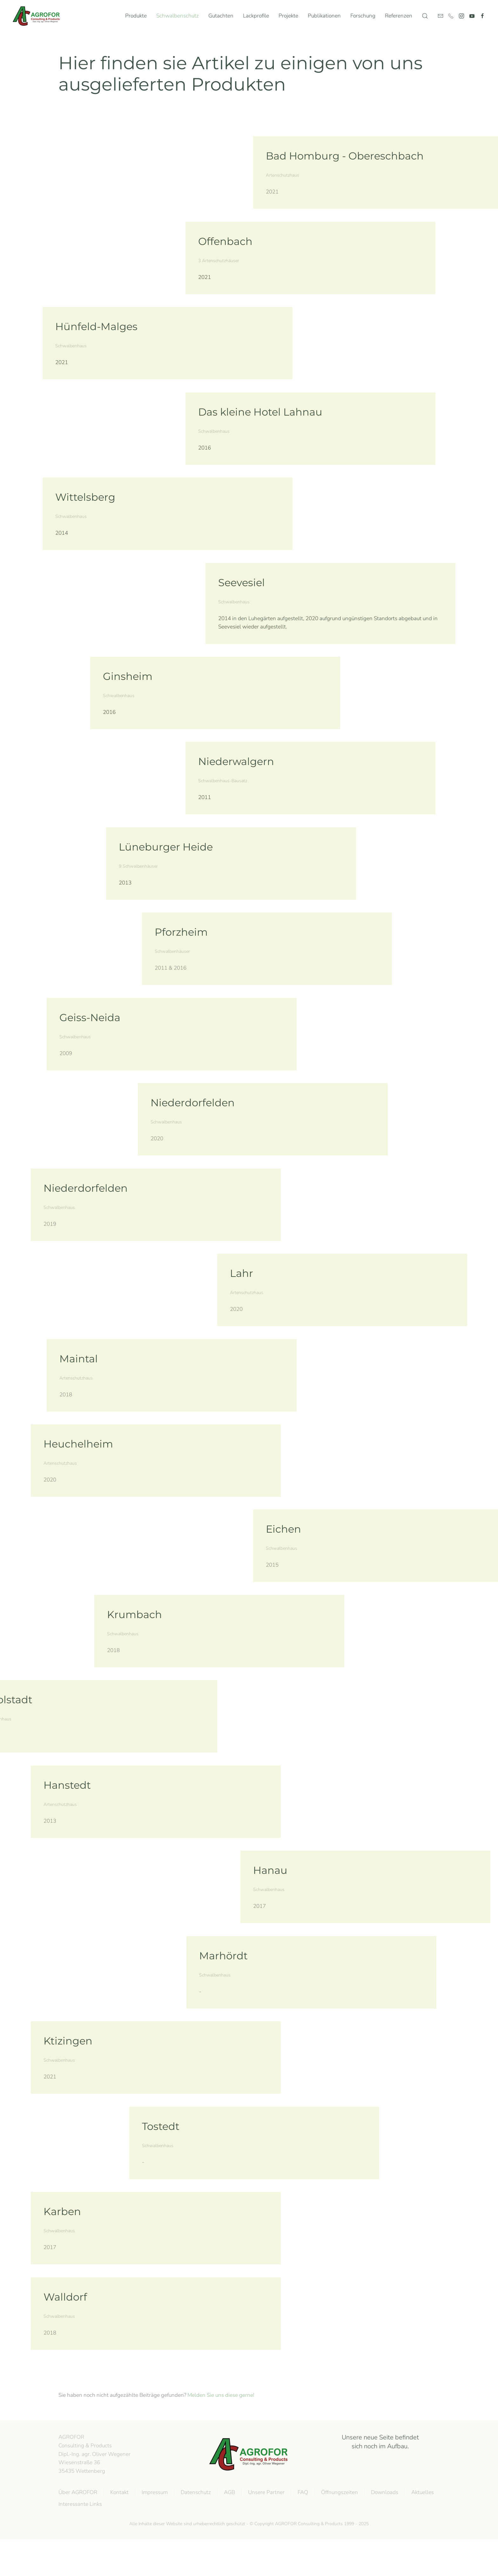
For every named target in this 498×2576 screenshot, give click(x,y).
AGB (228, 2492)
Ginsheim (127, 676)
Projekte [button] (288, 15)
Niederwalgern (236, 761)
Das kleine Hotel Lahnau (260, 412)
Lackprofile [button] (256, 15)
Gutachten (220, 15)
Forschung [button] (362, 15)
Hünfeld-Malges (96, 326)
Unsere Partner (265, 2492)
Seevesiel (241, 582)
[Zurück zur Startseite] (38, 16)
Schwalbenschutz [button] (177, 15)
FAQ (301, 2492)
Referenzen (398, 15)
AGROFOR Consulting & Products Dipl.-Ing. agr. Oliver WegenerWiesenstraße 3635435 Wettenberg (93, 2454)
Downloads (383, 2492)
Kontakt (118, 2492)
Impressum (153, 2492)
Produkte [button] (136, 15)
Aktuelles (421, 2492)
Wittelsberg (85, 497)
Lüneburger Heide (166, 847)
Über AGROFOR (76, 2492)
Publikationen (324, 15)
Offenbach (225, 241)
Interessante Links (79, 2504)
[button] (425, 16)
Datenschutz (194, 2492)
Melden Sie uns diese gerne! (220, 2395)
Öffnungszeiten (338, 2492)
